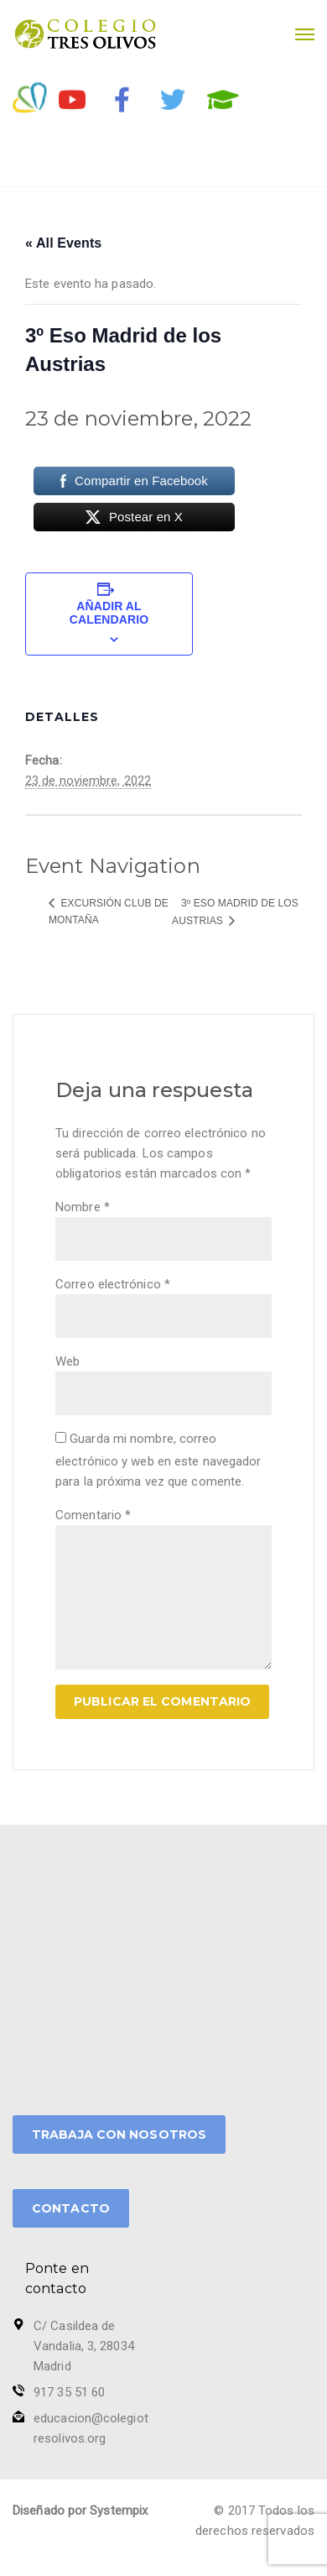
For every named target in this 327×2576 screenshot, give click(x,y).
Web (67, 1361)
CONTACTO (71, 2208)
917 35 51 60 (69, 2392)
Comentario (93, 1515)
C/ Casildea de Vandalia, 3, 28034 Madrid (84, 2346)
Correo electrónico (112, 1284)
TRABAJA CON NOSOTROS (119, 2134)
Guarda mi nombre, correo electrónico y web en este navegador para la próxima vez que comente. (158, 1460)
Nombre (82, 1207)
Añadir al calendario (109, 612)
